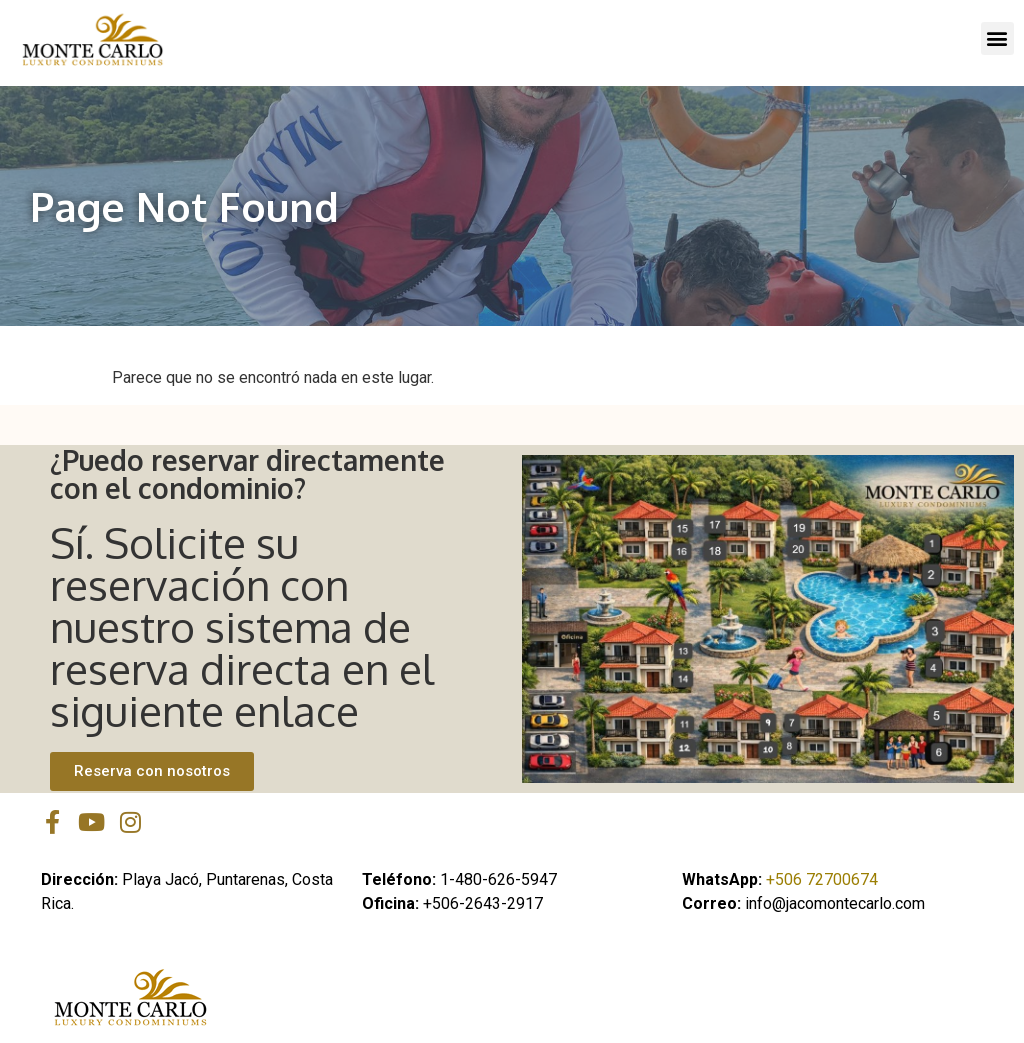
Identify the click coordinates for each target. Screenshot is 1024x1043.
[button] (997, 38)
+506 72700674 (822, 879)
